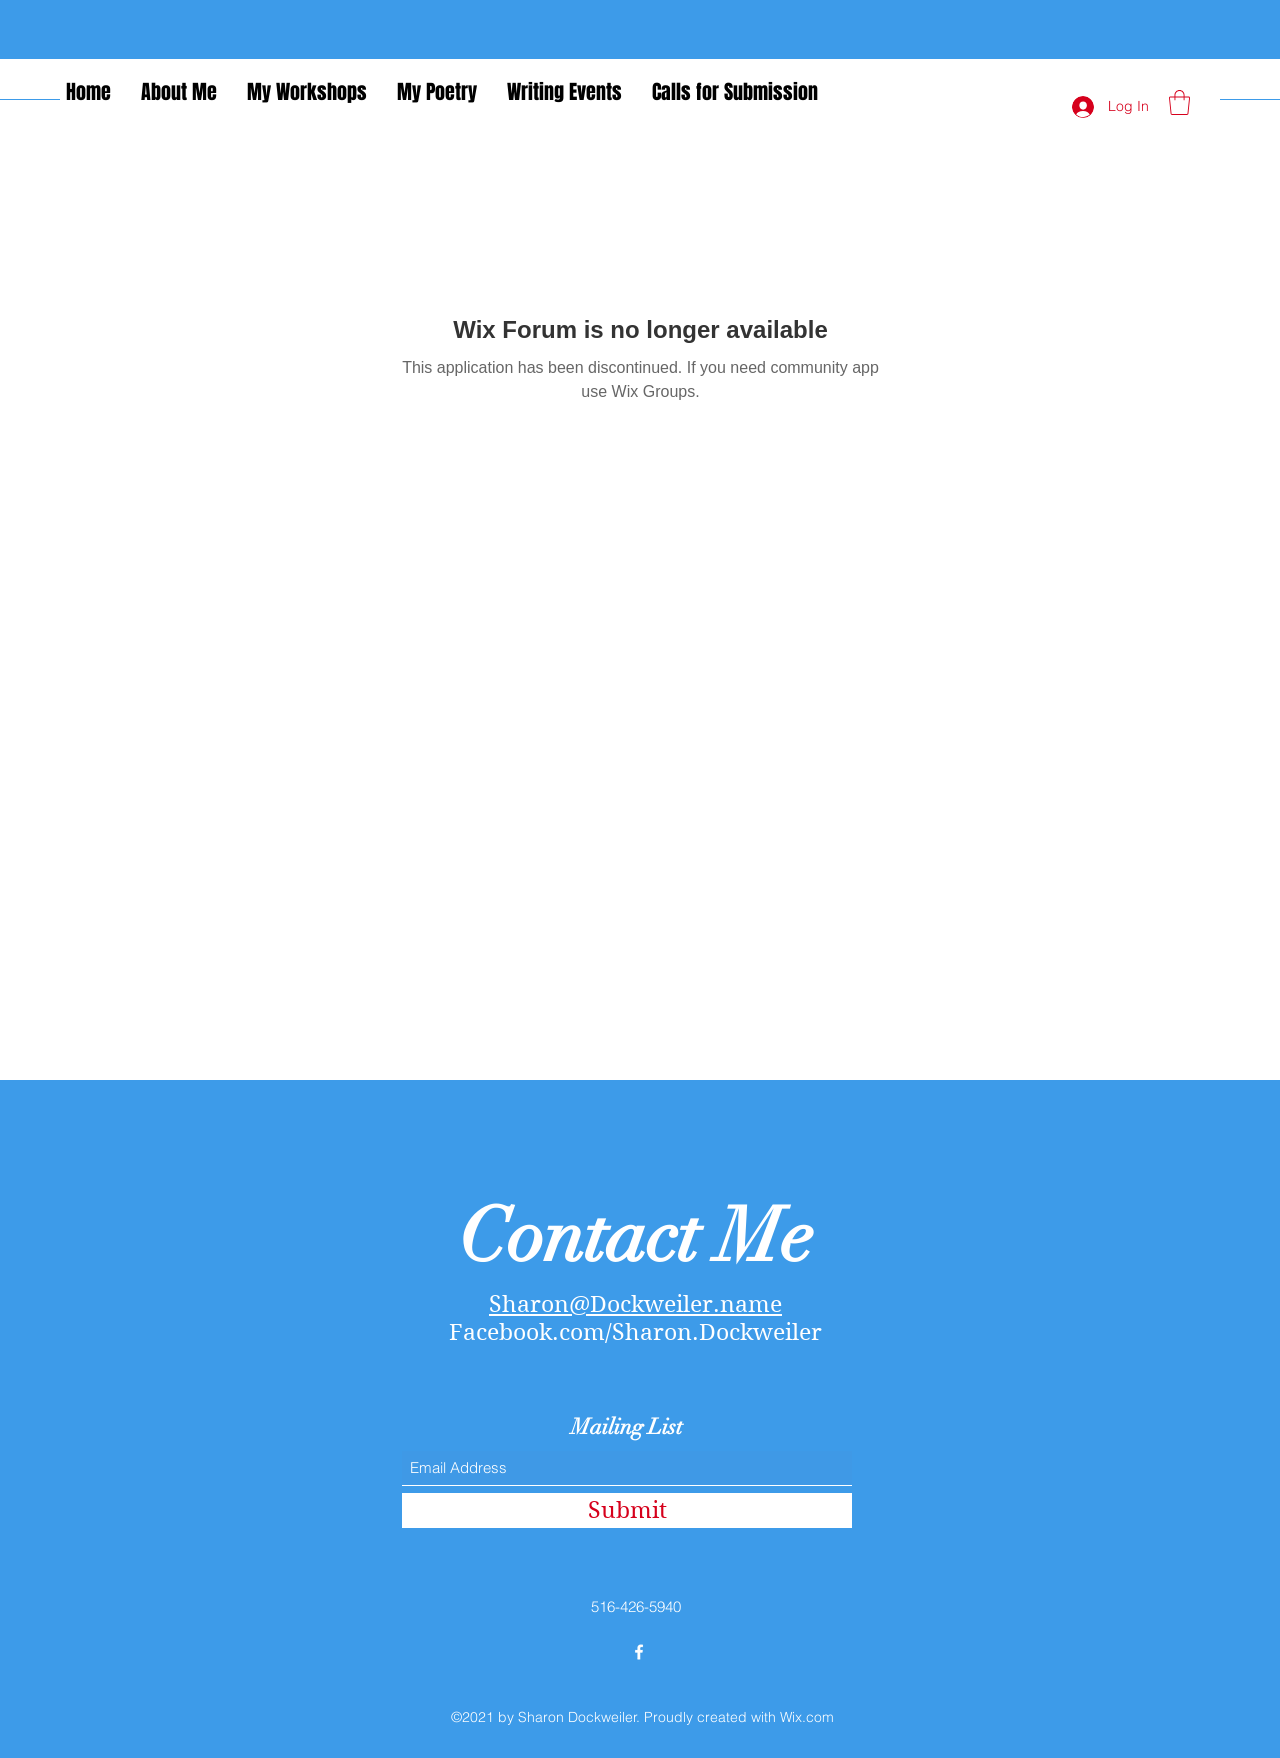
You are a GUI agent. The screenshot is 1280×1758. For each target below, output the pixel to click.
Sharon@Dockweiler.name (635, 1304)
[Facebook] (639, 1652)
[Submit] (627, 1510)
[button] (1179, 102)
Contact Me (636, 1236)
